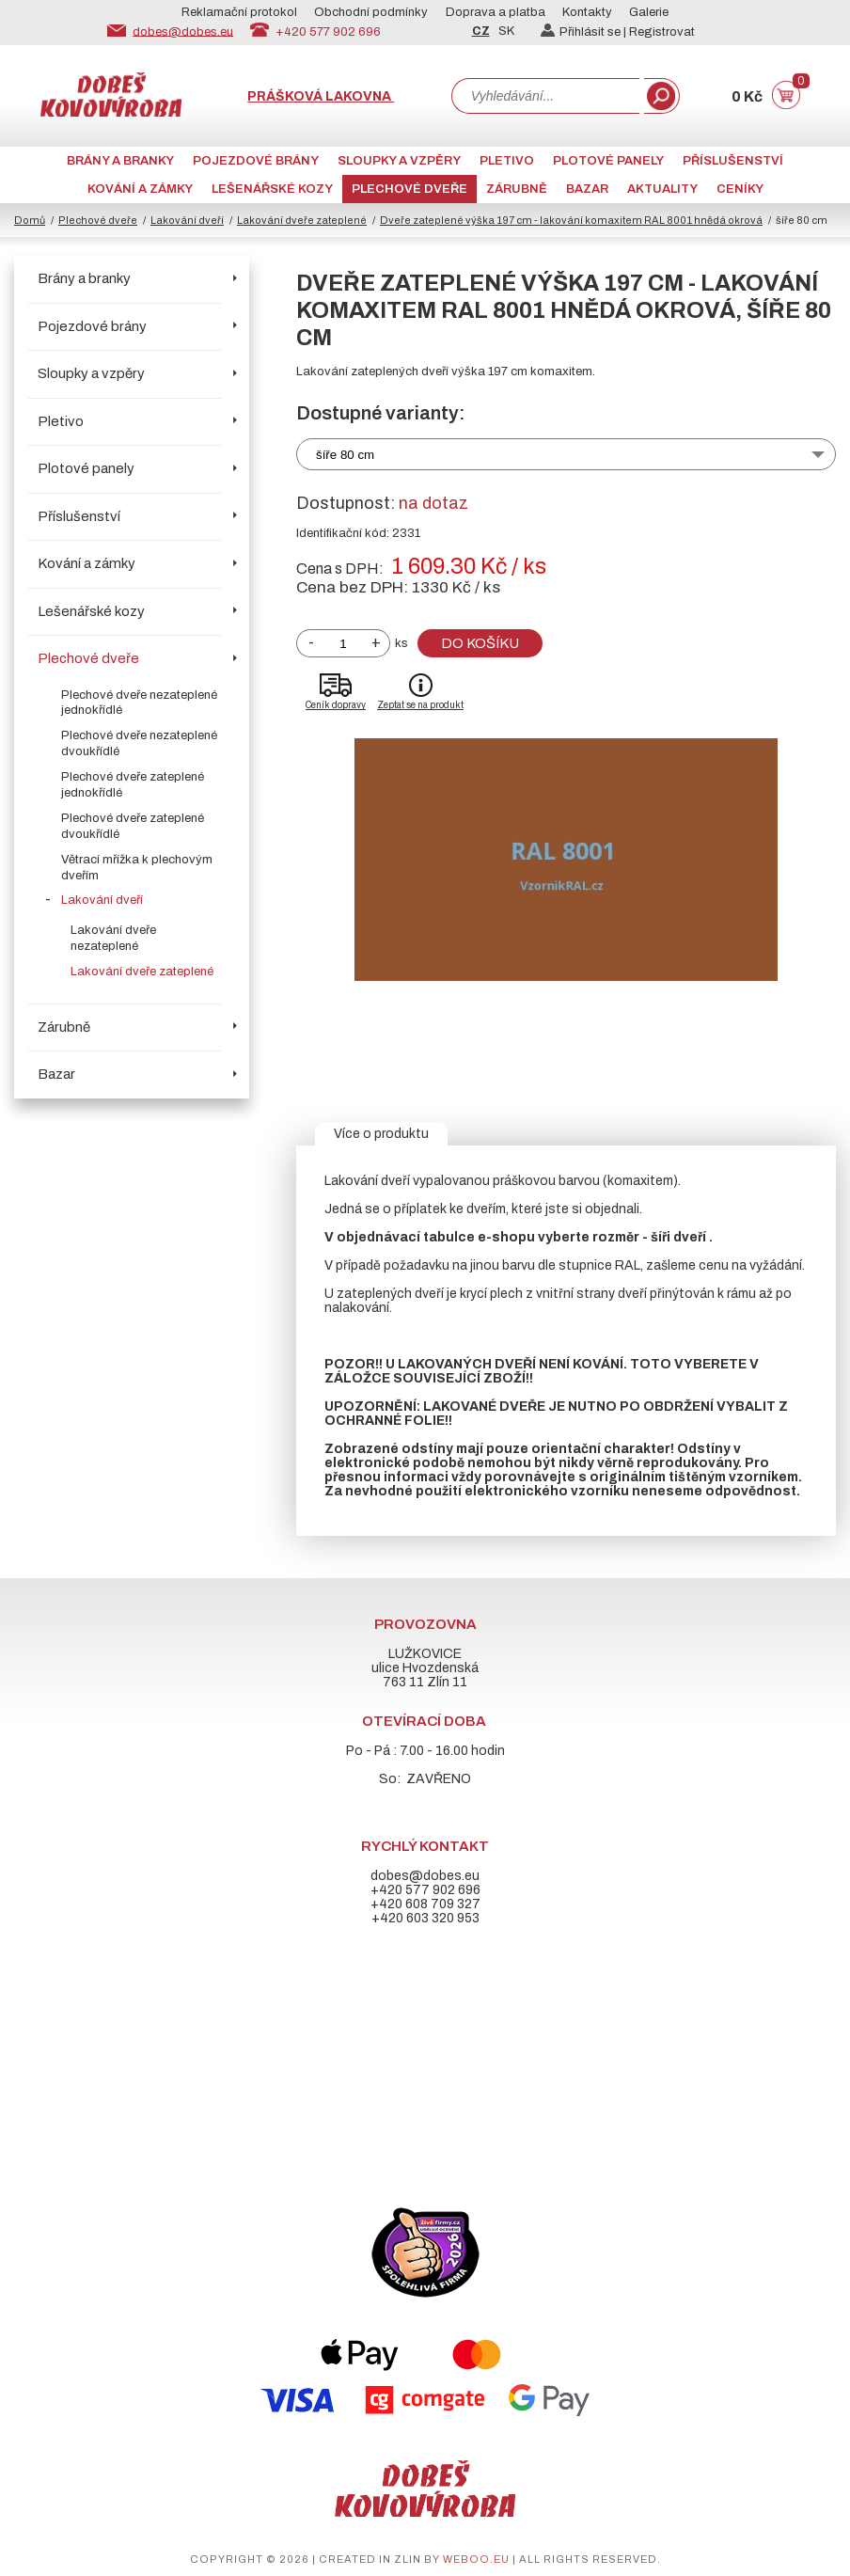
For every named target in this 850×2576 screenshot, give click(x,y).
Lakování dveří (187, 220)
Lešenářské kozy (272, 189)
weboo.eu (476, 2559)
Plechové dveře (409, 189)
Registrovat (662, 32)
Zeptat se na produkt (420, 705)
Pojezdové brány (256, 160)
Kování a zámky (140, 189)
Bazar (587, 189)
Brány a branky (120, 160)
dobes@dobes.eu (183, 31)
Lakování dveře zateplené (302, 220)
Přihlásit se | (585, 32)
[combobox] (545, 96)
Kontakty (587, 12)
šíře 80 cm (345, 455)
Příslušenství (733, 160)
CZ (481, 31)
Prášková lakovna (320, 96)
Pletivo (507, 160)
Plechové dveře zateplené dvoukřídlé (132, 826)
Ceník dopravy (336, 705)
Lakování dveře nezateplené (113, 938)
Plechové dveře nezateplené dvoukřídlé (139, 743)
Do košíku (480, 643)
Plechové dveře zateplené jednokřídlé (132, 784)
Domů (29, 220)
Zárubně (516, 189)
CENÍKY (739, 189)
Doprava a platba (495, 12)
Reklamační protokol (239, 12)
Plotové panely (608, 160)
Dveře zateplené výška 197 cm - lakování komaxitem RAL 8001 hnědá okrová (571, 220)
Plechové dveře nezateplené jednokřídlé (139, 703)
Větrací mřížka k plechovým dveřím (136, 867)
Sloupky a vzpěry (399, 160)
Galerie (649, 12)
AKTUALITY (662, 189)
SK (506, 31)
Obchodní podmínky (371, 12)
